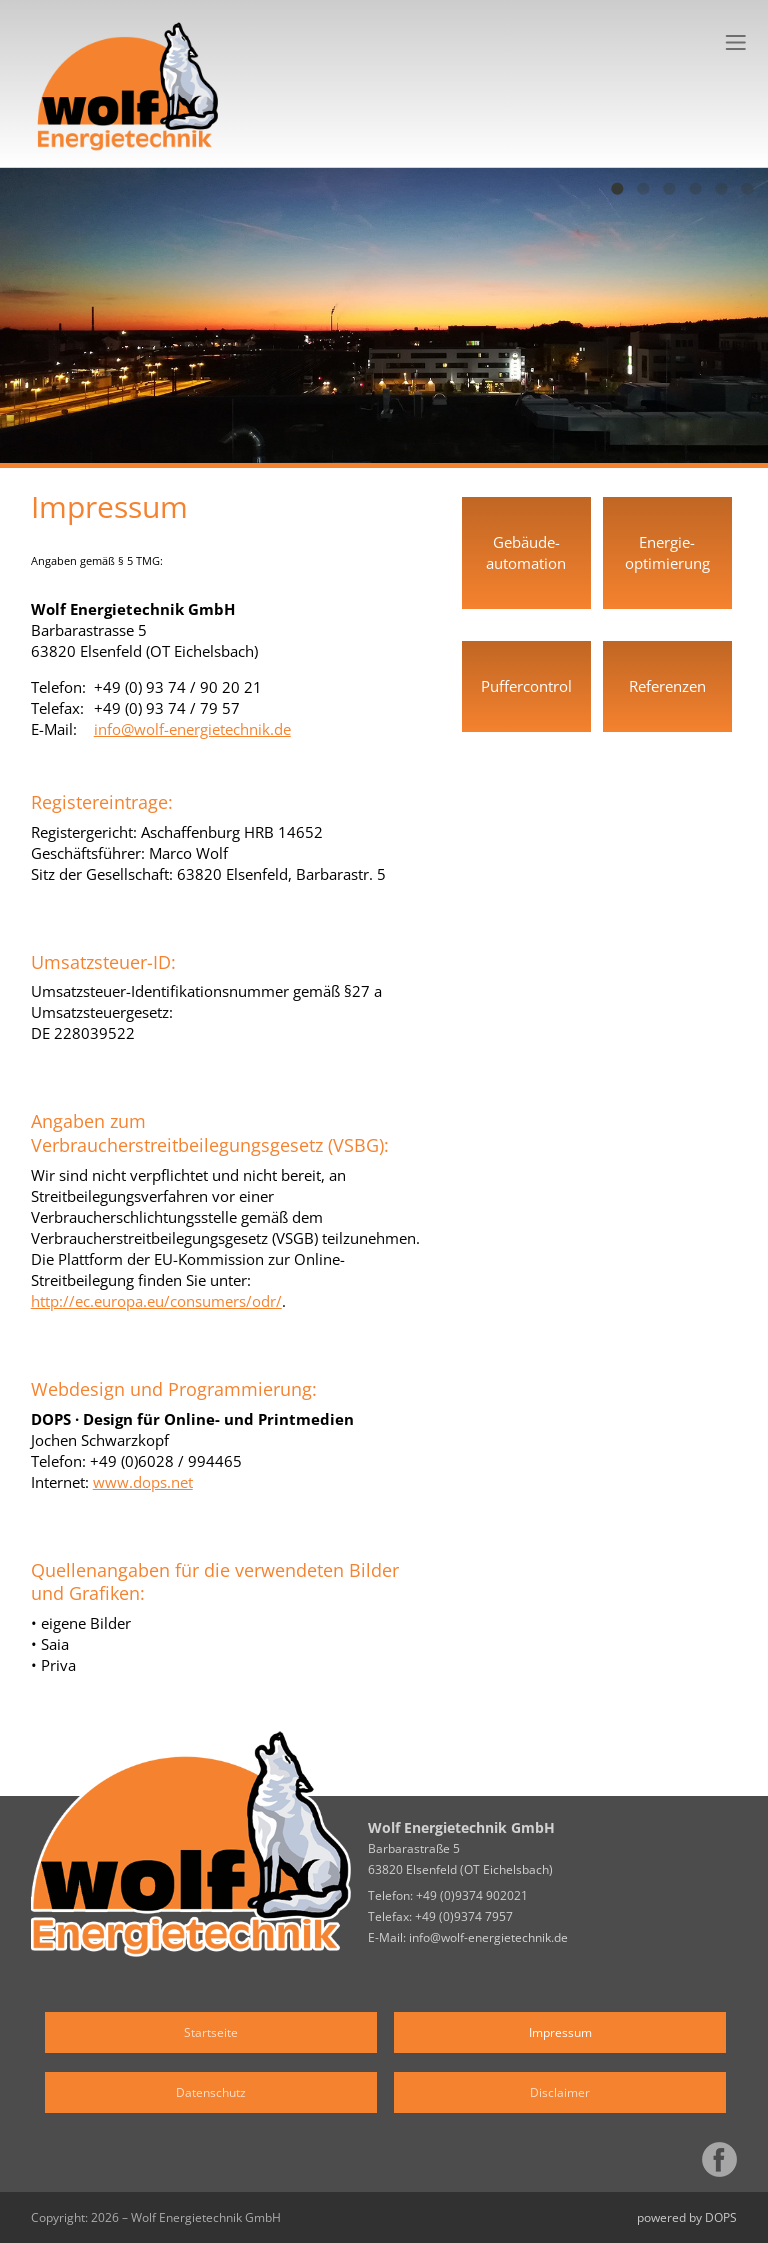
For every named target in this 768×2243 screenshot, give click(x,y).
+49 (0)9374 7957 (464, 1916)
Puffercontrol (526, 686)
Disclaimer (560, 2092)
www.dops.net (143, 1482)
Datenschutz (211, 2092)
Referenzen (667, 686)
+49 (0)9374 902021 (472, 1895)
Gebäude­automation (526, 552)
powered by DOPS (687, 2217)
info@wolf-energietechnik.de (192, 729)
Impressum (560, 2032)
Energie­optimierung (667, 552)
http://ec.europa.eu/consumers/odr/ (156, 1301)
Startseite (211, 2032)
